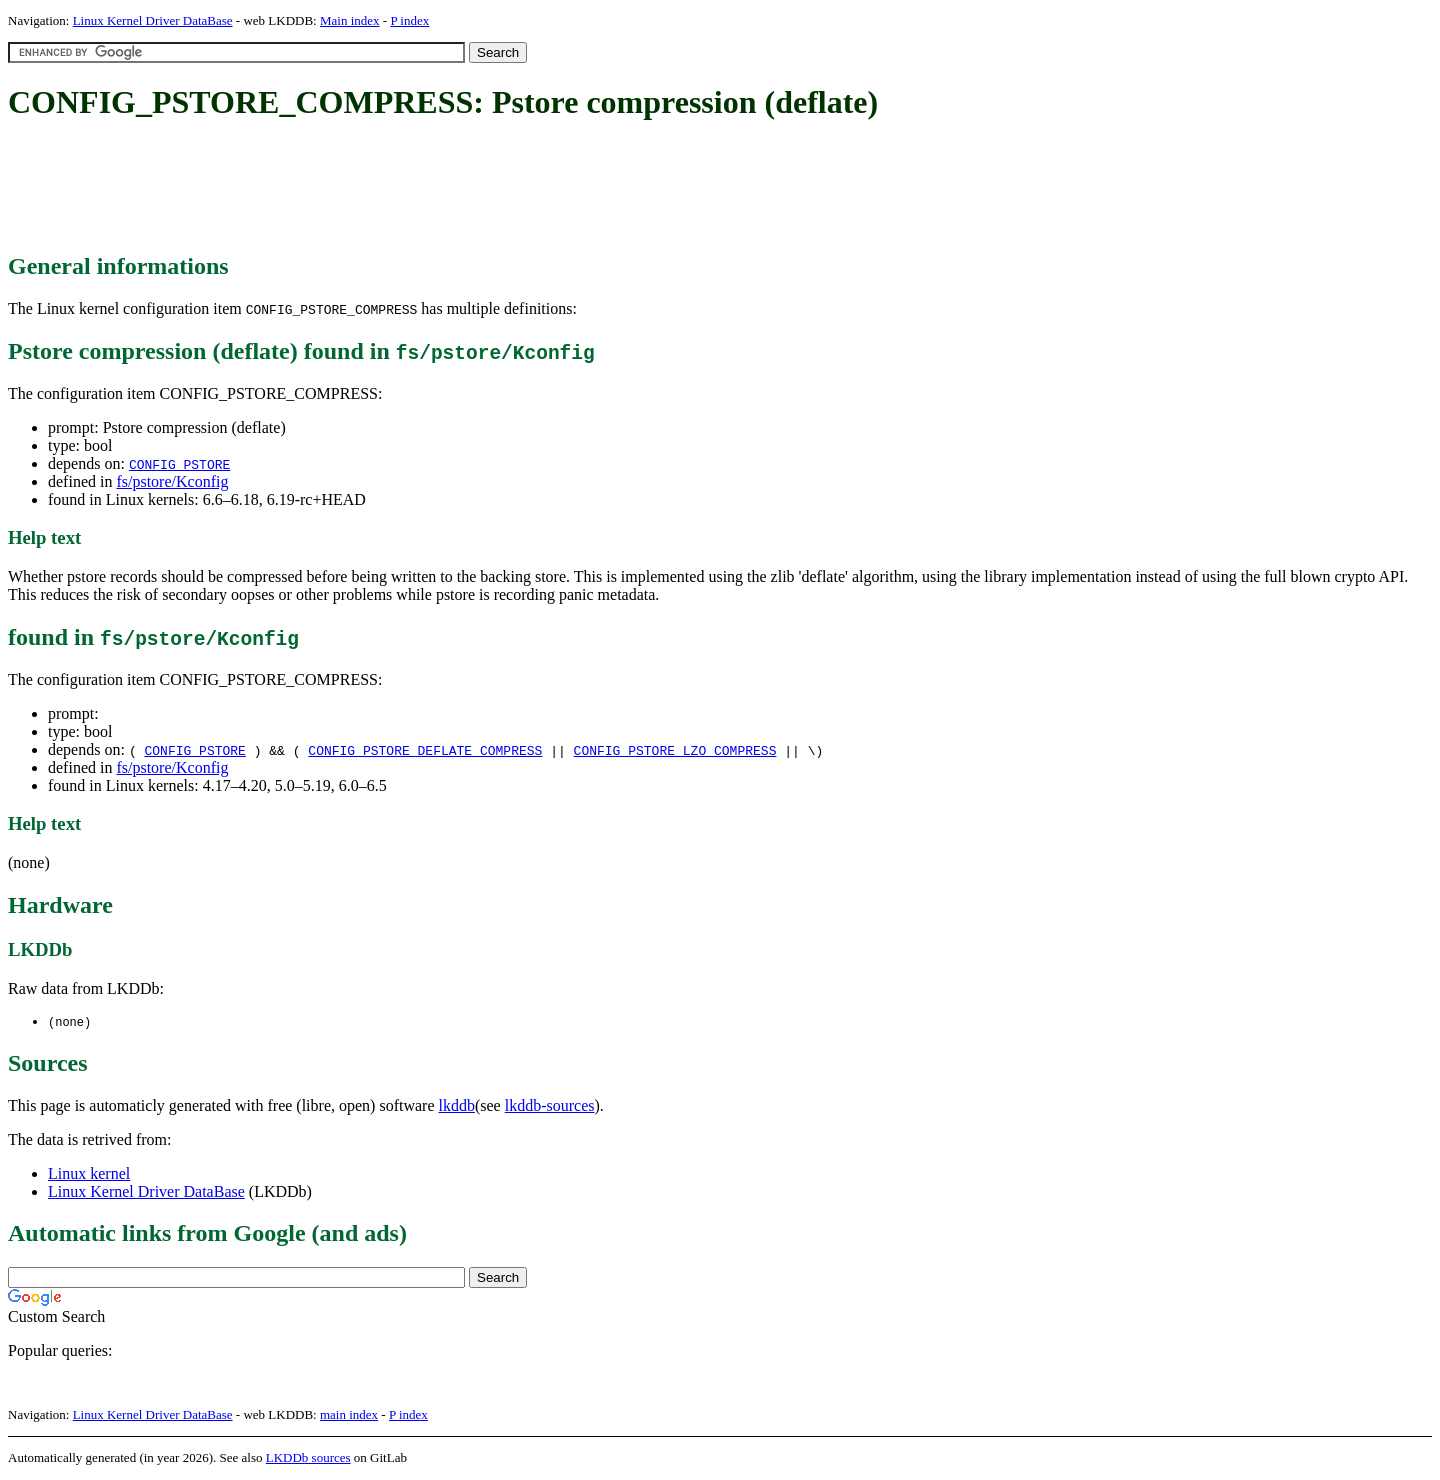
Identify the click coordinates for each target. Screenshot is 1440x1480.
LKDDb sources (308, 1458)
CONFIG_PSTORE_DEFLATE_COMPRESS (425, 750)
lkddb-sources (550, 1106)
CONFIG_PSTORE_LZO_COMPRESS (675, 750)
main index (349, 1415)
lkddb (457, 1106)
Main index (350, 20)
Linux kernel (89, 1174)
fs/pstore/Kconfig (172, 481)
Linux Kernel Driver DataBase (153, 20)
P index (409, 20)
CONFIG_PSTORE (179, 464)
